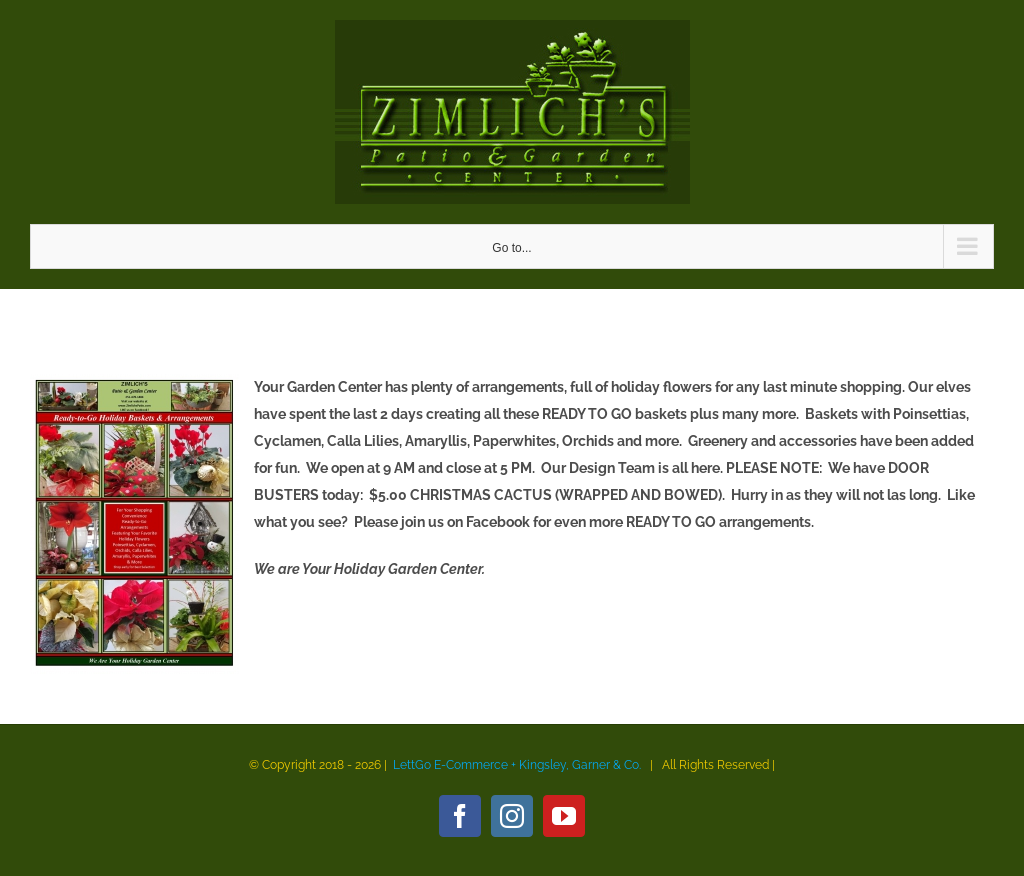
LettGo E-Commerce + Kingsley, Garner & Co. (517, 765)
